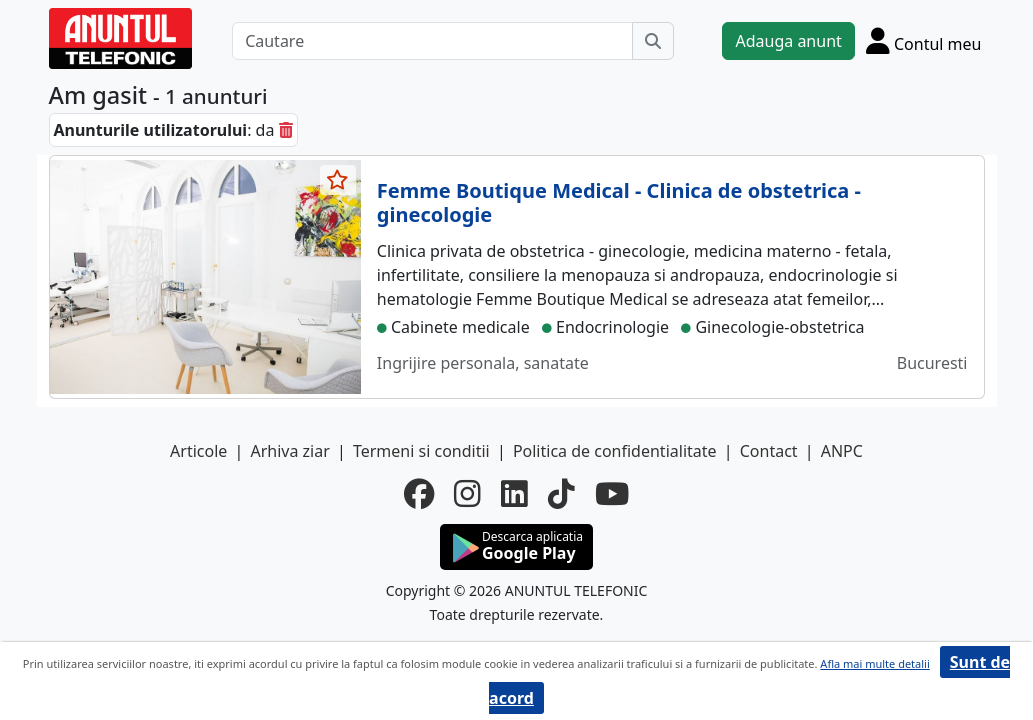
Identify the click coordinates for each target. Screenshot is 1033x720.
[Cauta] (653, 41)
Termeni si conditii (421, 451)
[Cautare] (432, 41)
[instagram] (467, 494)
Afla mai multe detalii (874, 663)
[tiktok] (561, 494)
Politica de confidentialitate (615, 451)
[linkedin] (514, 494)
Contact (769, 451)
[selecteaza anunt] (338, 180)
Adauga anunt (788, 41)
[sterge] (286, 130)
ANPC (842, 451)
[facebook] (419, 494)
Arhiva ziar (289, 451)
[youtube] (612, 494)
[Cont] (924, 40)
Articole (198, 451)
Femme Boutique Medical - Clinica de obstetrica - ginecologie (619, 202)
